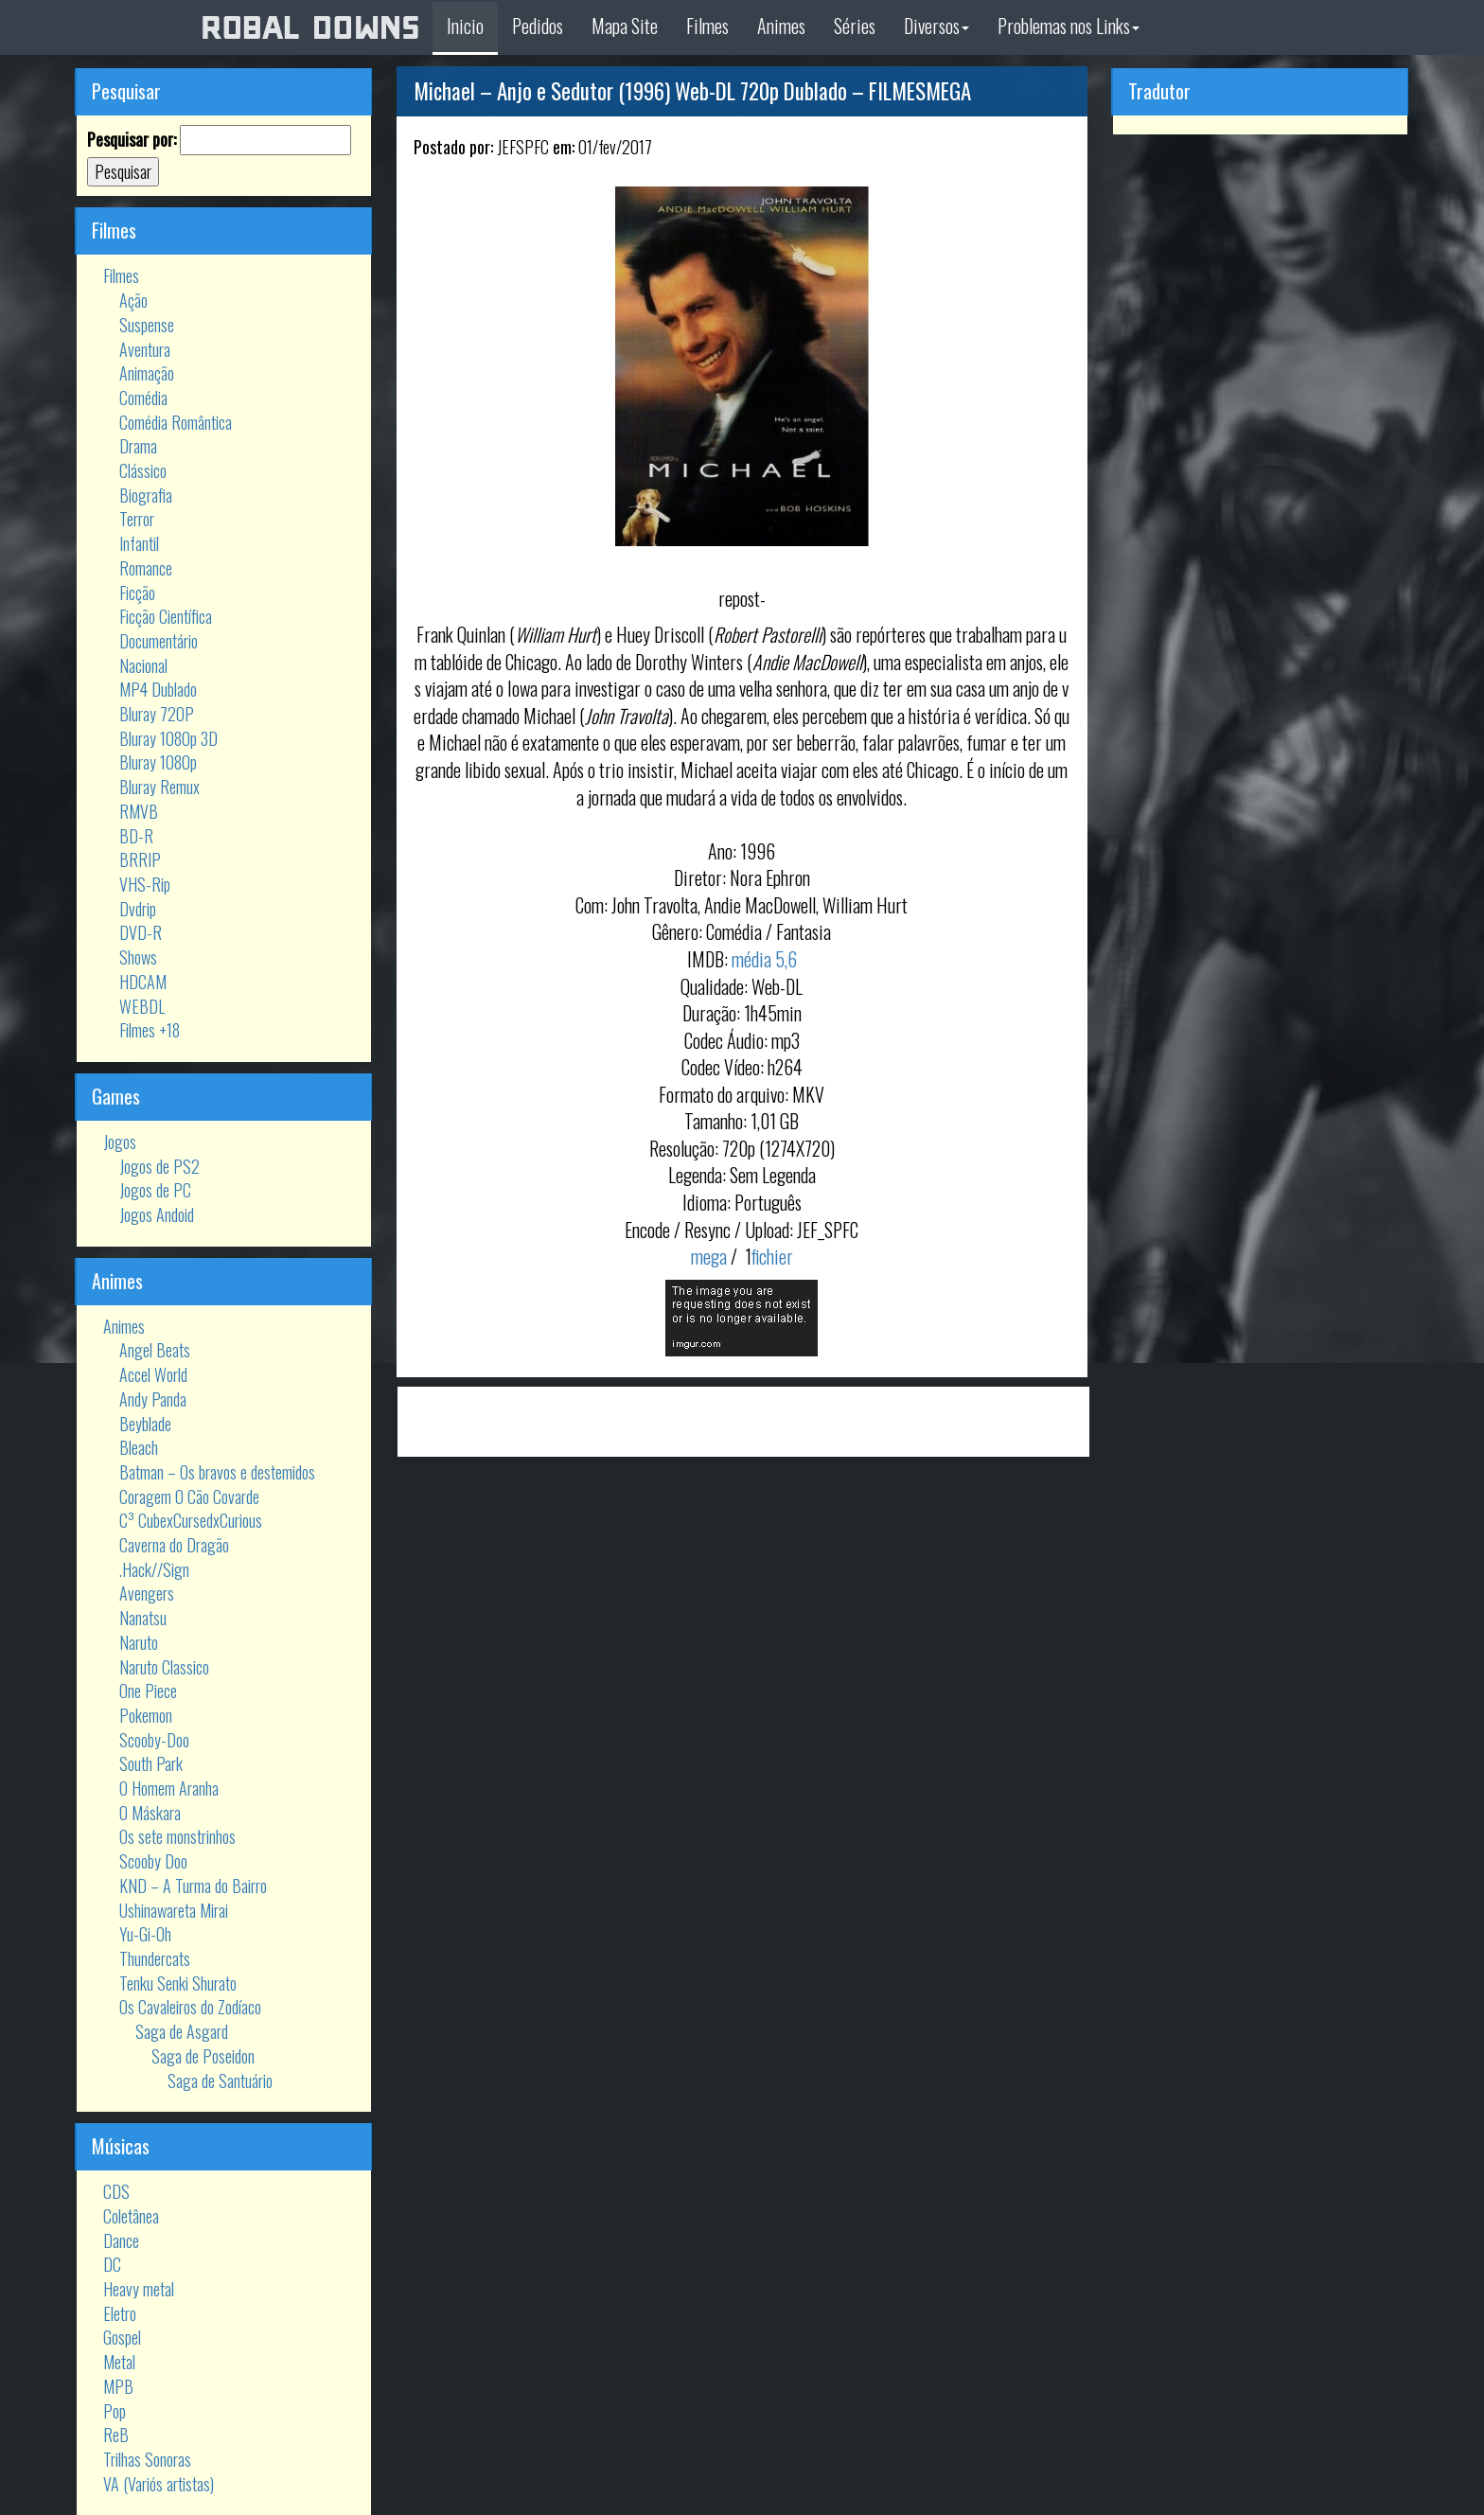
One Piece (148, 1690)
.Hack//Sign (154, 1569)
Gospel (122, 2337)
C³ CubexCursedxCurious (190, 1520)
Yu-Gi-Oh (145, 1934)
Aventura (144, 349)
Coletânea (131, 2216)
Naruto (138, 1642)
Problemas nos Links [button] (1069, 25)
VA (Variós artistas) (158, 2483)
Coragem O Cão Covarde (189, 1496)
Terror (136, 518)
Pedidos (537, 25)
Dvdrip (137, 908)
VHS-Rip (144, 884)
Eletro (119, 2313)
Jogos (119, 1141)
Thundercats (154, 1958)
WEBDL (142, 1006)
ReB (116, 2434)
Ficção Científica (165, 616)
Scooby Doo (153, 1861)
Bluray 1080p (158, 762)
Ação (133, 300)
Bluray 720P (156, 713)
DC (112, 2264)
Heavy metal (138, 2288)
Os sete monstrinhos (177, 1836)
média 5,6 (764, 959)
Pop (114, 2411)
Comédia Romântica (175, 422)
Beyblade (145, 1423)
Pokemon (145, 1715)
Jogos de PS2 (159, 1166)
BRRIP (140, 859)
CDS (116, 2191)
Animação (146, 373)
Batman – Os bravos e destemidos (217, 1472)
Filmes (707, 25)
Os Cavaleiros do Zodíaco (190, 2006)
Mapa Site (625, 25)
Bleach (138, 1447)
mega (709, 1256)
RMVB (138, 811)
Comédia (143, 397)
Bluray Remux (159, 786)
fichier (772, 1256)
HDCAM (143, 981)
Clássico (143, 470)
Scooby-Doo (154, 1739)
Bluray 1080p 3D (168, 738)
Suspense (146, 324)
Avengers (146, 1593)
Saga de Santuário (220, 2080)
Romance (145, 568)
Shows (138, 957)
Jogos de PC (155, 1190)
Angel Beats (154, 1349)
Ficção (137, 592)
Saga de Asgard (181, 2031)
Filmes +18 (149, 1030)
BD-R (136, 836)
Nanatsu (143, 1617)
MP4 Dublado (158, 689)
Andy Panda (152, 1399)
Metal (119, 2361)
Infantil (139, 543)
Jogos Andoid (156, 1214)
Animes (781, 25)
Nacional (143, 665)
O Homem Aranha (169, 1788)
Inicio (465, 25)
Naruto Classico (164, 1667)
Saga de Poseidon (203, 2056)
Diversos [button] (936, 25)
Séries (854, 25)
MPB (118, 2386)
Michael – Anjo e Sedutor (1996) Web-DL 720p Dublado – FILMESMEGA (692, 91)
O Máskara (150, 1812)
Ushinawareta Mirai (173, 1910)
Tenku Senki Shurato (178, 1983)
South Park (151, 1763)
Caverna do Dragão (174, 1544)
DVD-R (140, 932)
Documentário (158, 641)
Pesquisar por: (131, 139)
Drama (138, 446)
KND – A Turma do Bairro (193, 1885)
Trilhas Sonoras (147, 2459)
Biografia (145, 495)
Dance (121, 2240)
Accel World (153, 1374)
